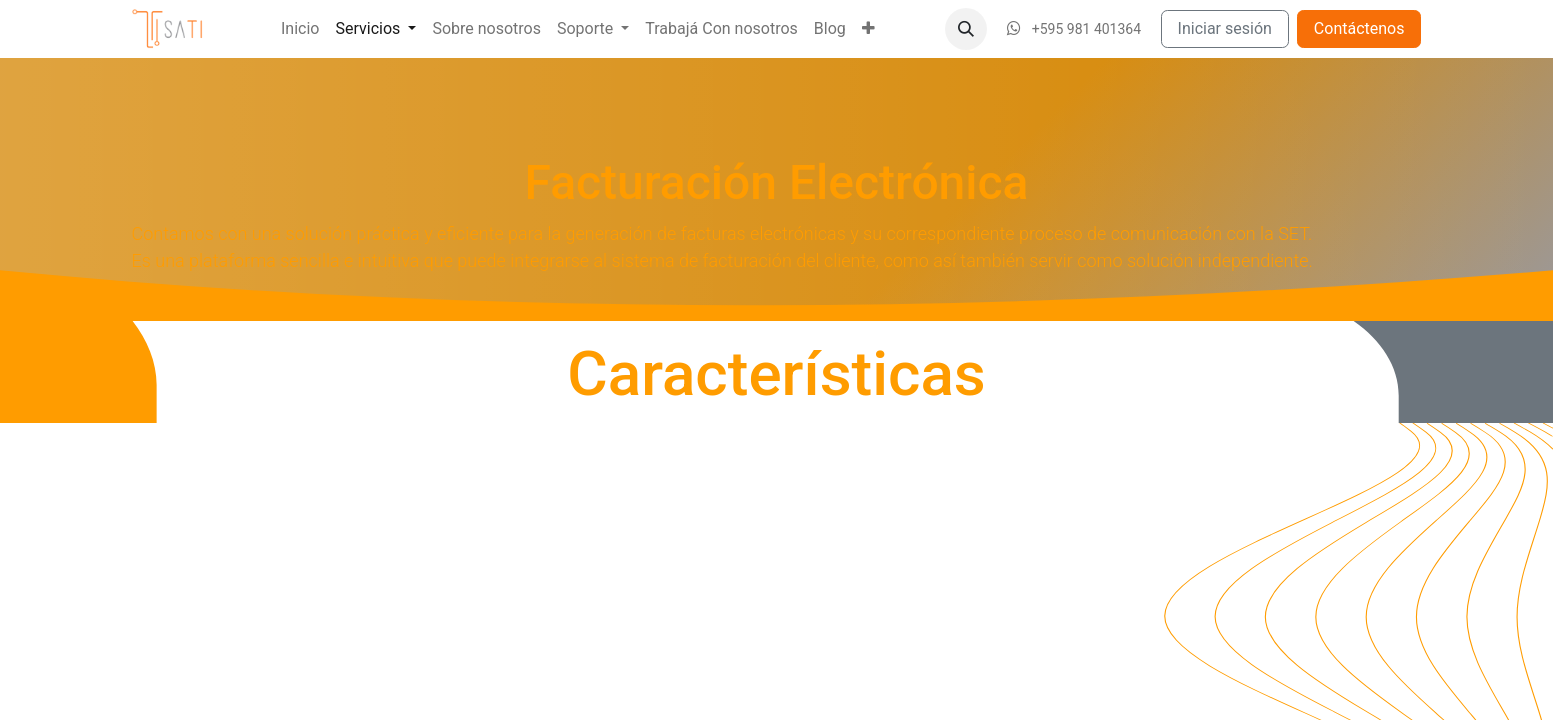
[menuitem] (300, 29)
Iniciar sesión (1225, 28)
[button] (966, 29)
